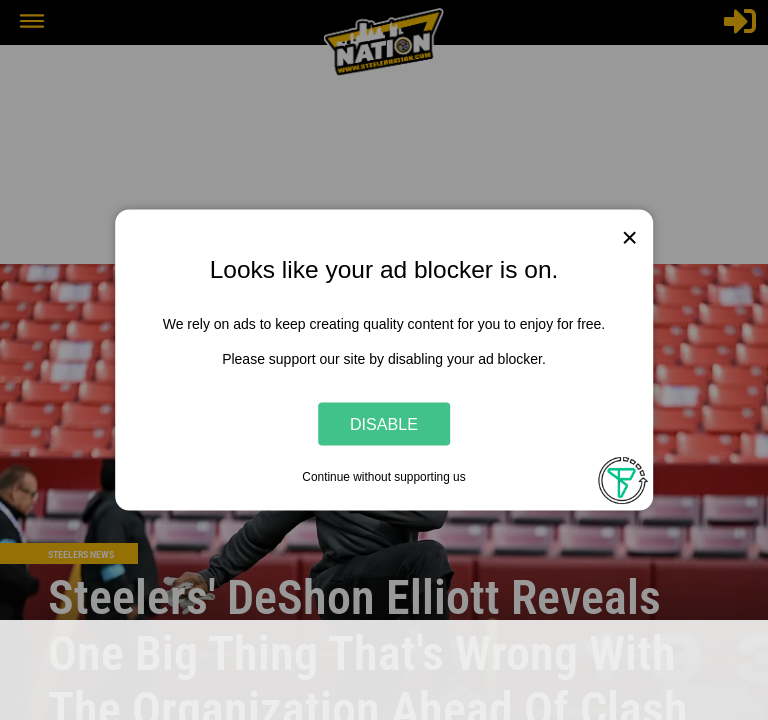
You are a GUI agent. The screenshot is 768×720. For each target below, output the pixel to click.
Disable (384, 423)
